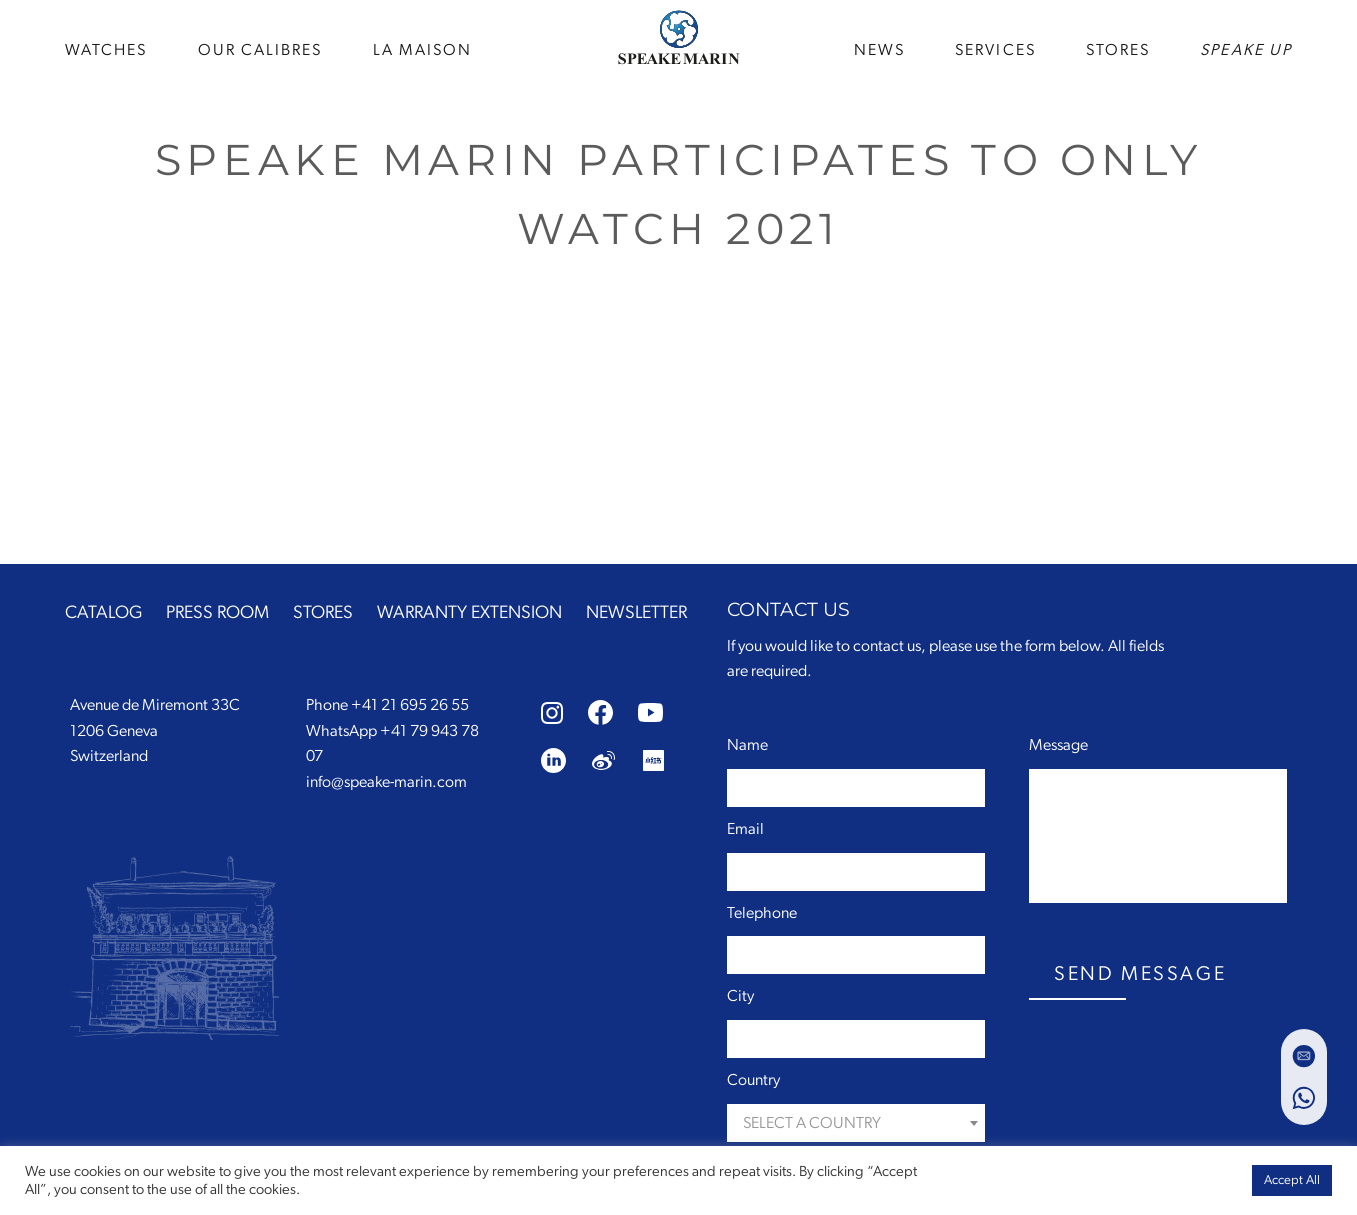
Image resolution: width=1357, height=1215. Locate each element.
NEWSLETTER (636, 613)
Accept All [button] (1292, 1180)
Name (747, 745)
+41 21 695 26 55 (410, 705)
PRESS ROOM (217, 613)
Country (753, 1080)
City (740, 996)
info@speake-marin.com (386, 782)
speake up (1246, 50)
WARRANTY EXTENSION (469, 613)
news (879, 50)
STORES (1118, 50)
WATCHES (106, 50)
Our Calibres (260, 50)
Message (1058, 745)
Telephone (762, 913)
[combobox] (856, 1123)
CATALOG (103, 613)
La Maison (423, 50)
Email (745, 829)
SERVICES (995, 50)
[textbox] (856, 1123)
